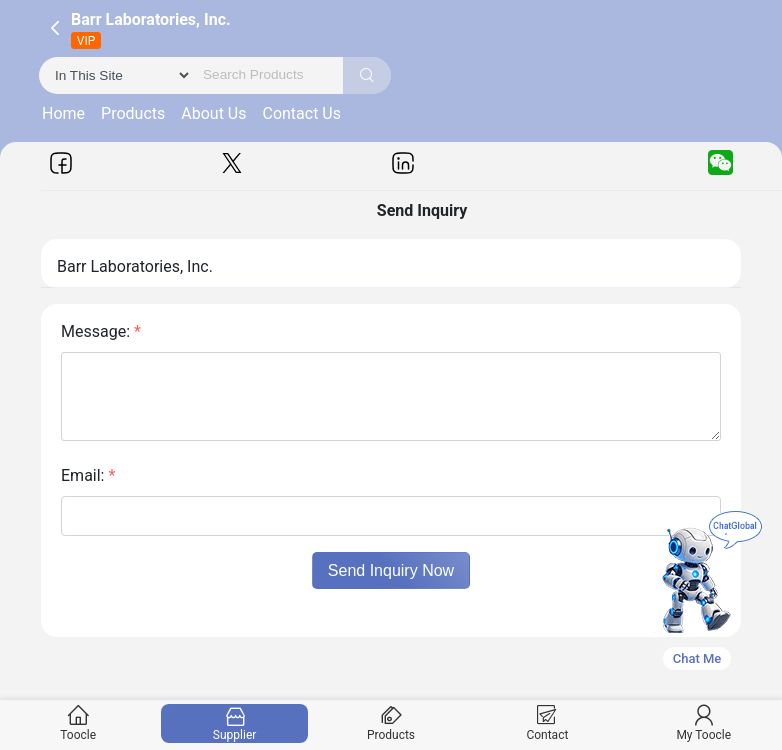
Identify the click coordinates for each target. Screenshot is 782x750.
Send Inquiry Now (391, 570)
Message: (101, 331)
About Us (213, 113)
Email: (88, 475)
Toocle (78, 723)
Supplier (234, 723)
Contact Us (301, 113)
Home (63, 113)
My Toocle (703, 723)
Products (133, 113)
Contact (547, 723)
